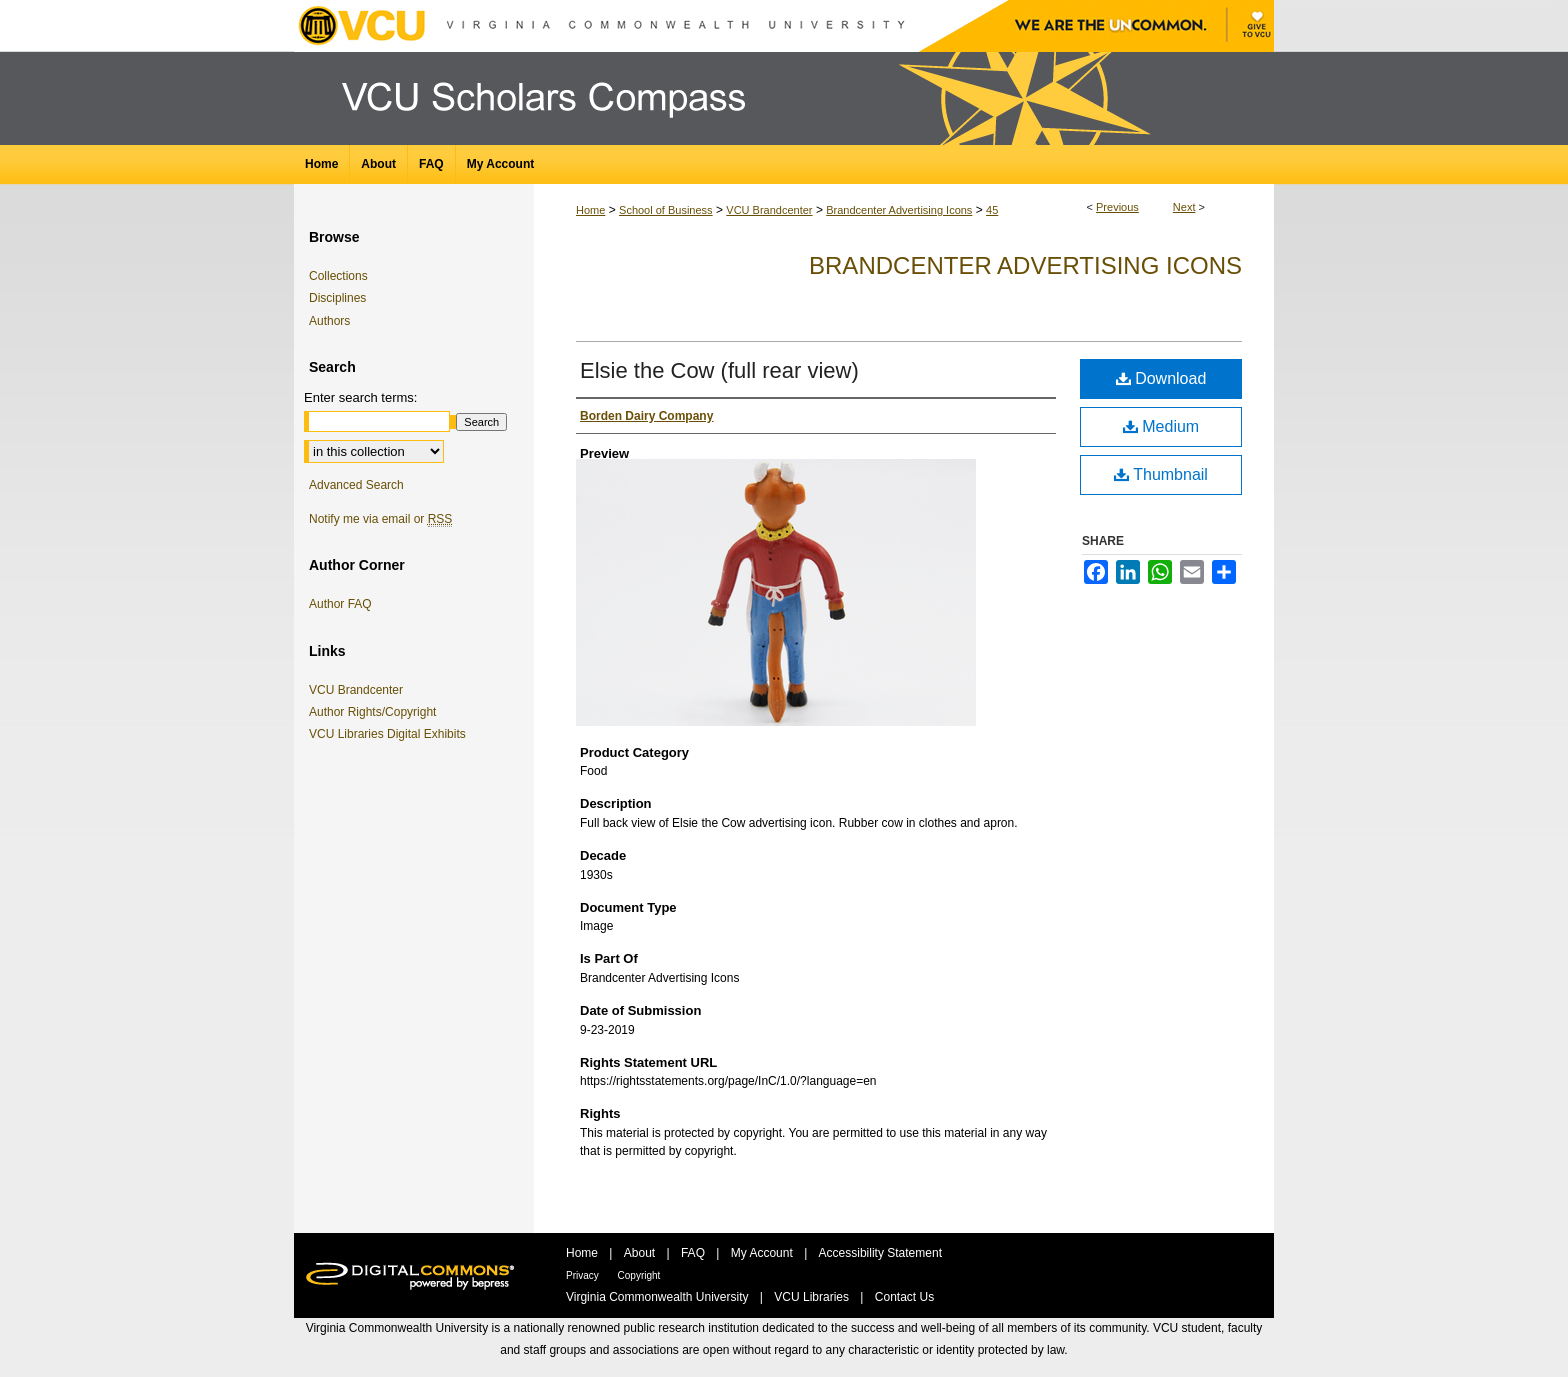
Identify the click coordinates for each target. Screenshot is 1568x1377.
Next (1184, 207)
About (641, 1253)
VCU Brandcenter (769, 210)
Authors (329, 321)
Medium (1161, 426)
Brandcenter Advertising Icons (899, 210)
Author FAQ (340, 604)
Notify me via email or (380, 519)
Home (590, 210)
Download (1161, 378)
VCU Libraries (813, 1297)
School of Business (666, 210)
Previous (1117, 207)
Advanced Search (356, 485)
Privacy (584, 1275)
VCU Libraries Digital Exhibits (391, 734)
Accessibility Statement (880, 1253)
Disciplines (337, 298)
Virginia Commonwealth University (659, 1297)
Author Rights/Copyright (376, 712)
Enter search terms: (360, 397)
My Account (763, 1253)
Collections (338, 276)
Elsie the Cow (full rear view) (719, 370)
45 (992, 210)
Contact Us (904, 1297)
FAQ (694, 1253)
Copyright (639, 1275)
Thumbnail (1161, 474)
